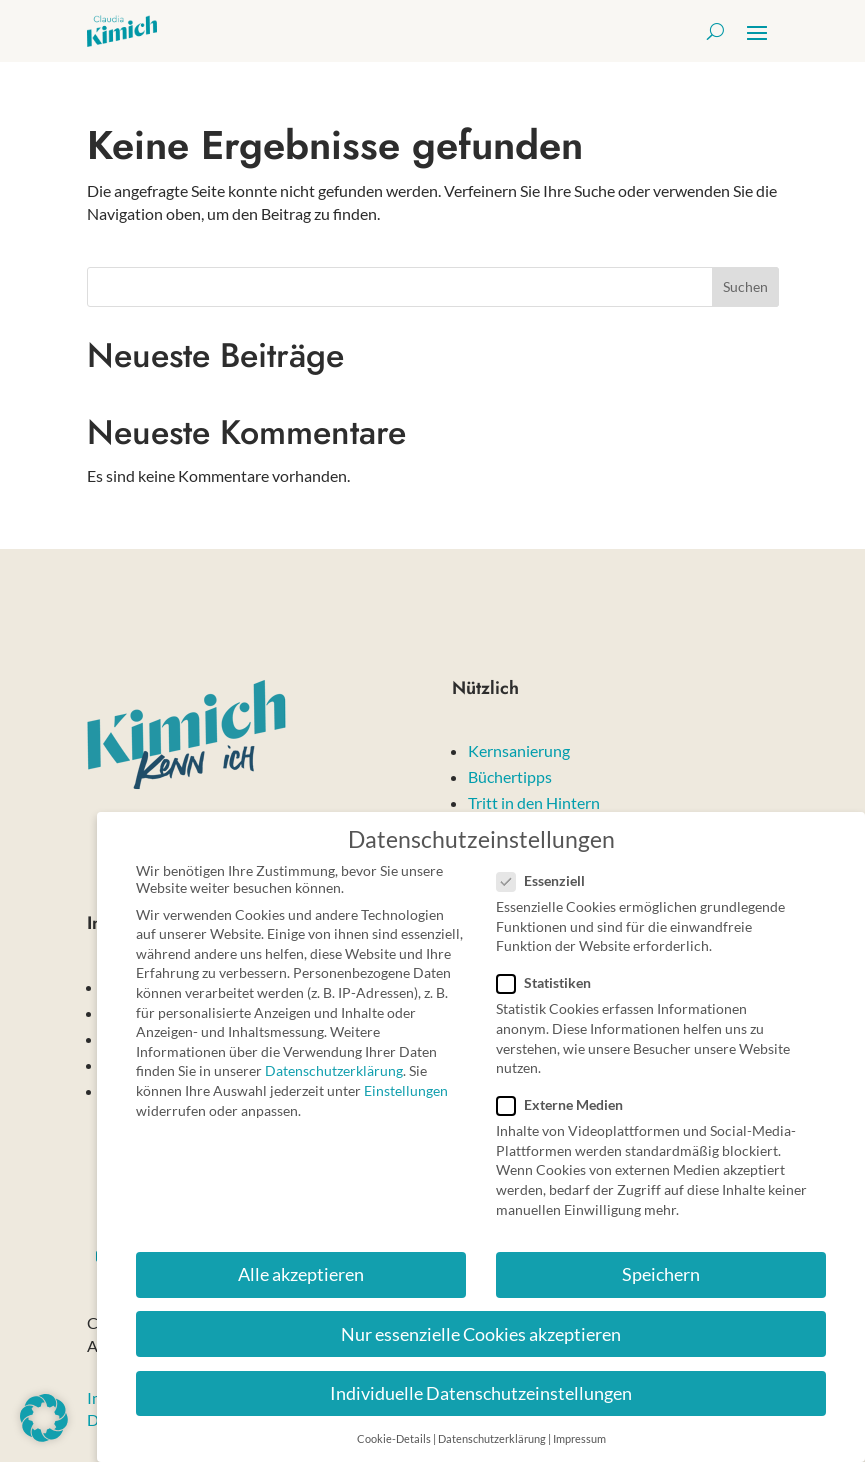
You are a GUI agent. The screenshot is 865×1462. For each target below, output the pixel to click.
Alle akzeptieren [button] (301, 1264)
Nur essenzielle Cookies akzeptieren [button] (481, 1323)
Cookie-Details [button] (394, 1428)
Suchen (745, 286)
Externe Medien (568, 1093)
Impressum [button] (579, 1428)
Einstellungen (406, 1079)
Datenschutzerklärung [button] (492, 1428)
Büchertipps (510, 776)
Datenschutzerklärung (334, 1060)
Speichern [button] (661, 1264)
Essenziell (549, 869)
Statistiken (552, 972)
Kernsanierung (519, 750)
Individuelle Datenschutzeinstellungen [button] (481, 1382)
